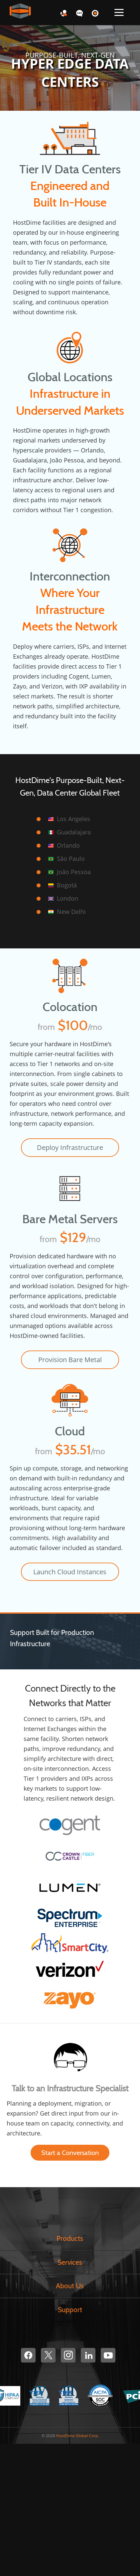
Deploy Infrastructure (70, 1147)
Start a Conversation (70, 2153)
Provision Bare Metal (70, 1359)
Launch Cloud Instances (69, 1571)
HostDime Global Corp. (77, 2435)
